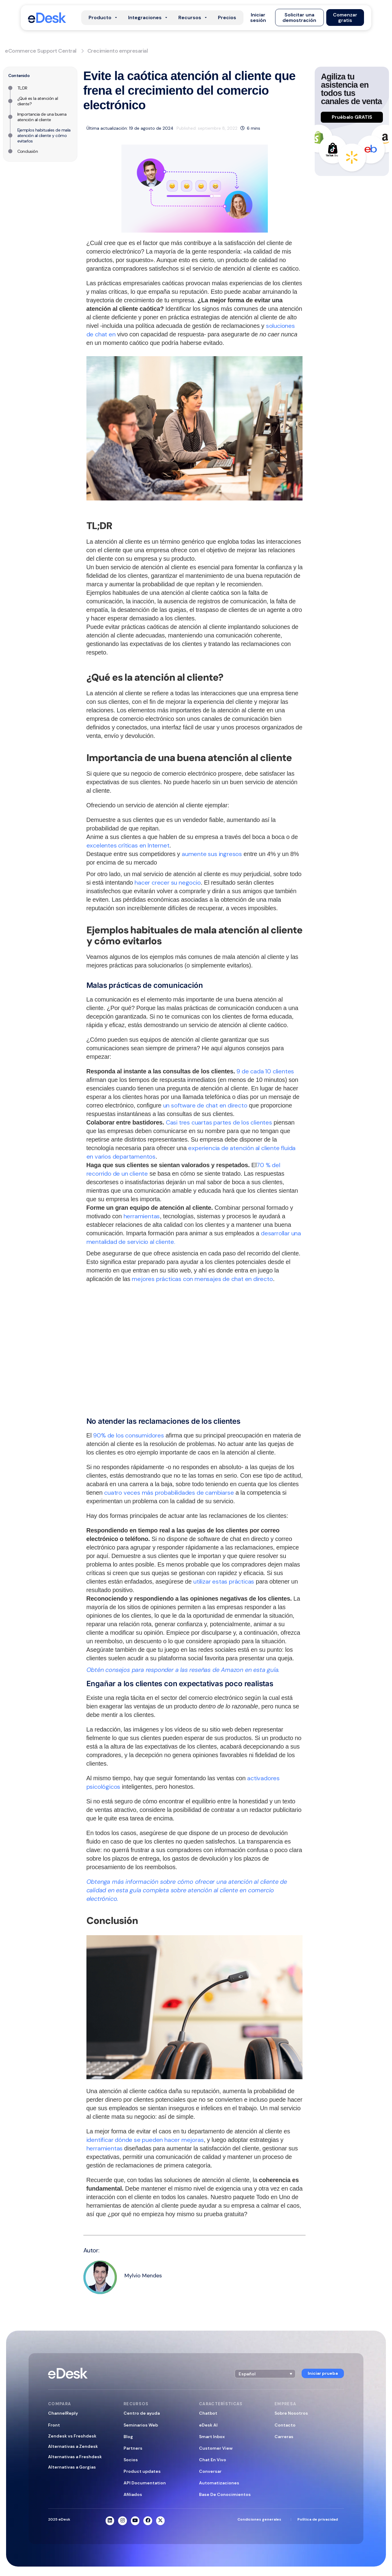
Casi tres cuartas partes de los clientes (219, 1122)
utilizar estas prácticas (223, 1581)
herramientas (142, 1216)
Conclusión (27, 151)
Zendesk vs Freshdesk (72, 2436)
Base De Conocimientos (225, 2494)
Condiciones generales (259, 2519)
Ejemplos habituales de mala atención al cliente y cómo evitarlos (44, 135)
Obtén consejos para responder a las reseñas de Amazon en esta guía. (183, 1670)
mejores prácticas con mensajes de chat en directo (202, 1279)
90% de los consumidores (128, 1435)
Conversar (210, 2471)
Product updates (142, 2471)
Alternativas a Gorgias (72, 2467)
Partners (133, 2448)
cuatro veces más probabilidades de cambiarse (169, 1493)
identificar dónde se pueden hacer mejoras (145, 2140)
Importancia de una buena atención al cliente (42, 116)
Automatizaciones (219, 2483)
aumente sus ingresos (212, 854)
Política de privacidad (317, 2519)
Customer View (216, 2448)
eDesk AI (208, 2425)
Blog (128, 2436)
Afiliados (133, 2494)
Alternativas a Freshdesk (75, 2456)
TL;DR (22, 88)
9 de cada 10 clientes (265, 1071)
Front (54, 2425)
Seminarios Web (141, 2425)
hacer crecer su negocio (168, 882)
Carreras (284, 2436)
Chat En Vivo (212, 2459)
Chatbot (208, 2413)
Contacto (285, 2425)
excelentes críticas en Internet (128, 845)
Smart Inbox (212, 2436)
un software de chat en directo (205, 1105)
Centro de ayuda (142, 2413)
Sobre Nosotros (291, 2413)
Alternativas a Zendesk (73, 2446)
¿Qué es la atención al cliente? (37, 101)
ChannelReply (63, 2413)
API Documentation (145, 2483)
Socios (131, 2459)
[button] (258, 17)
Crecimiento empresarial (117, 50)
